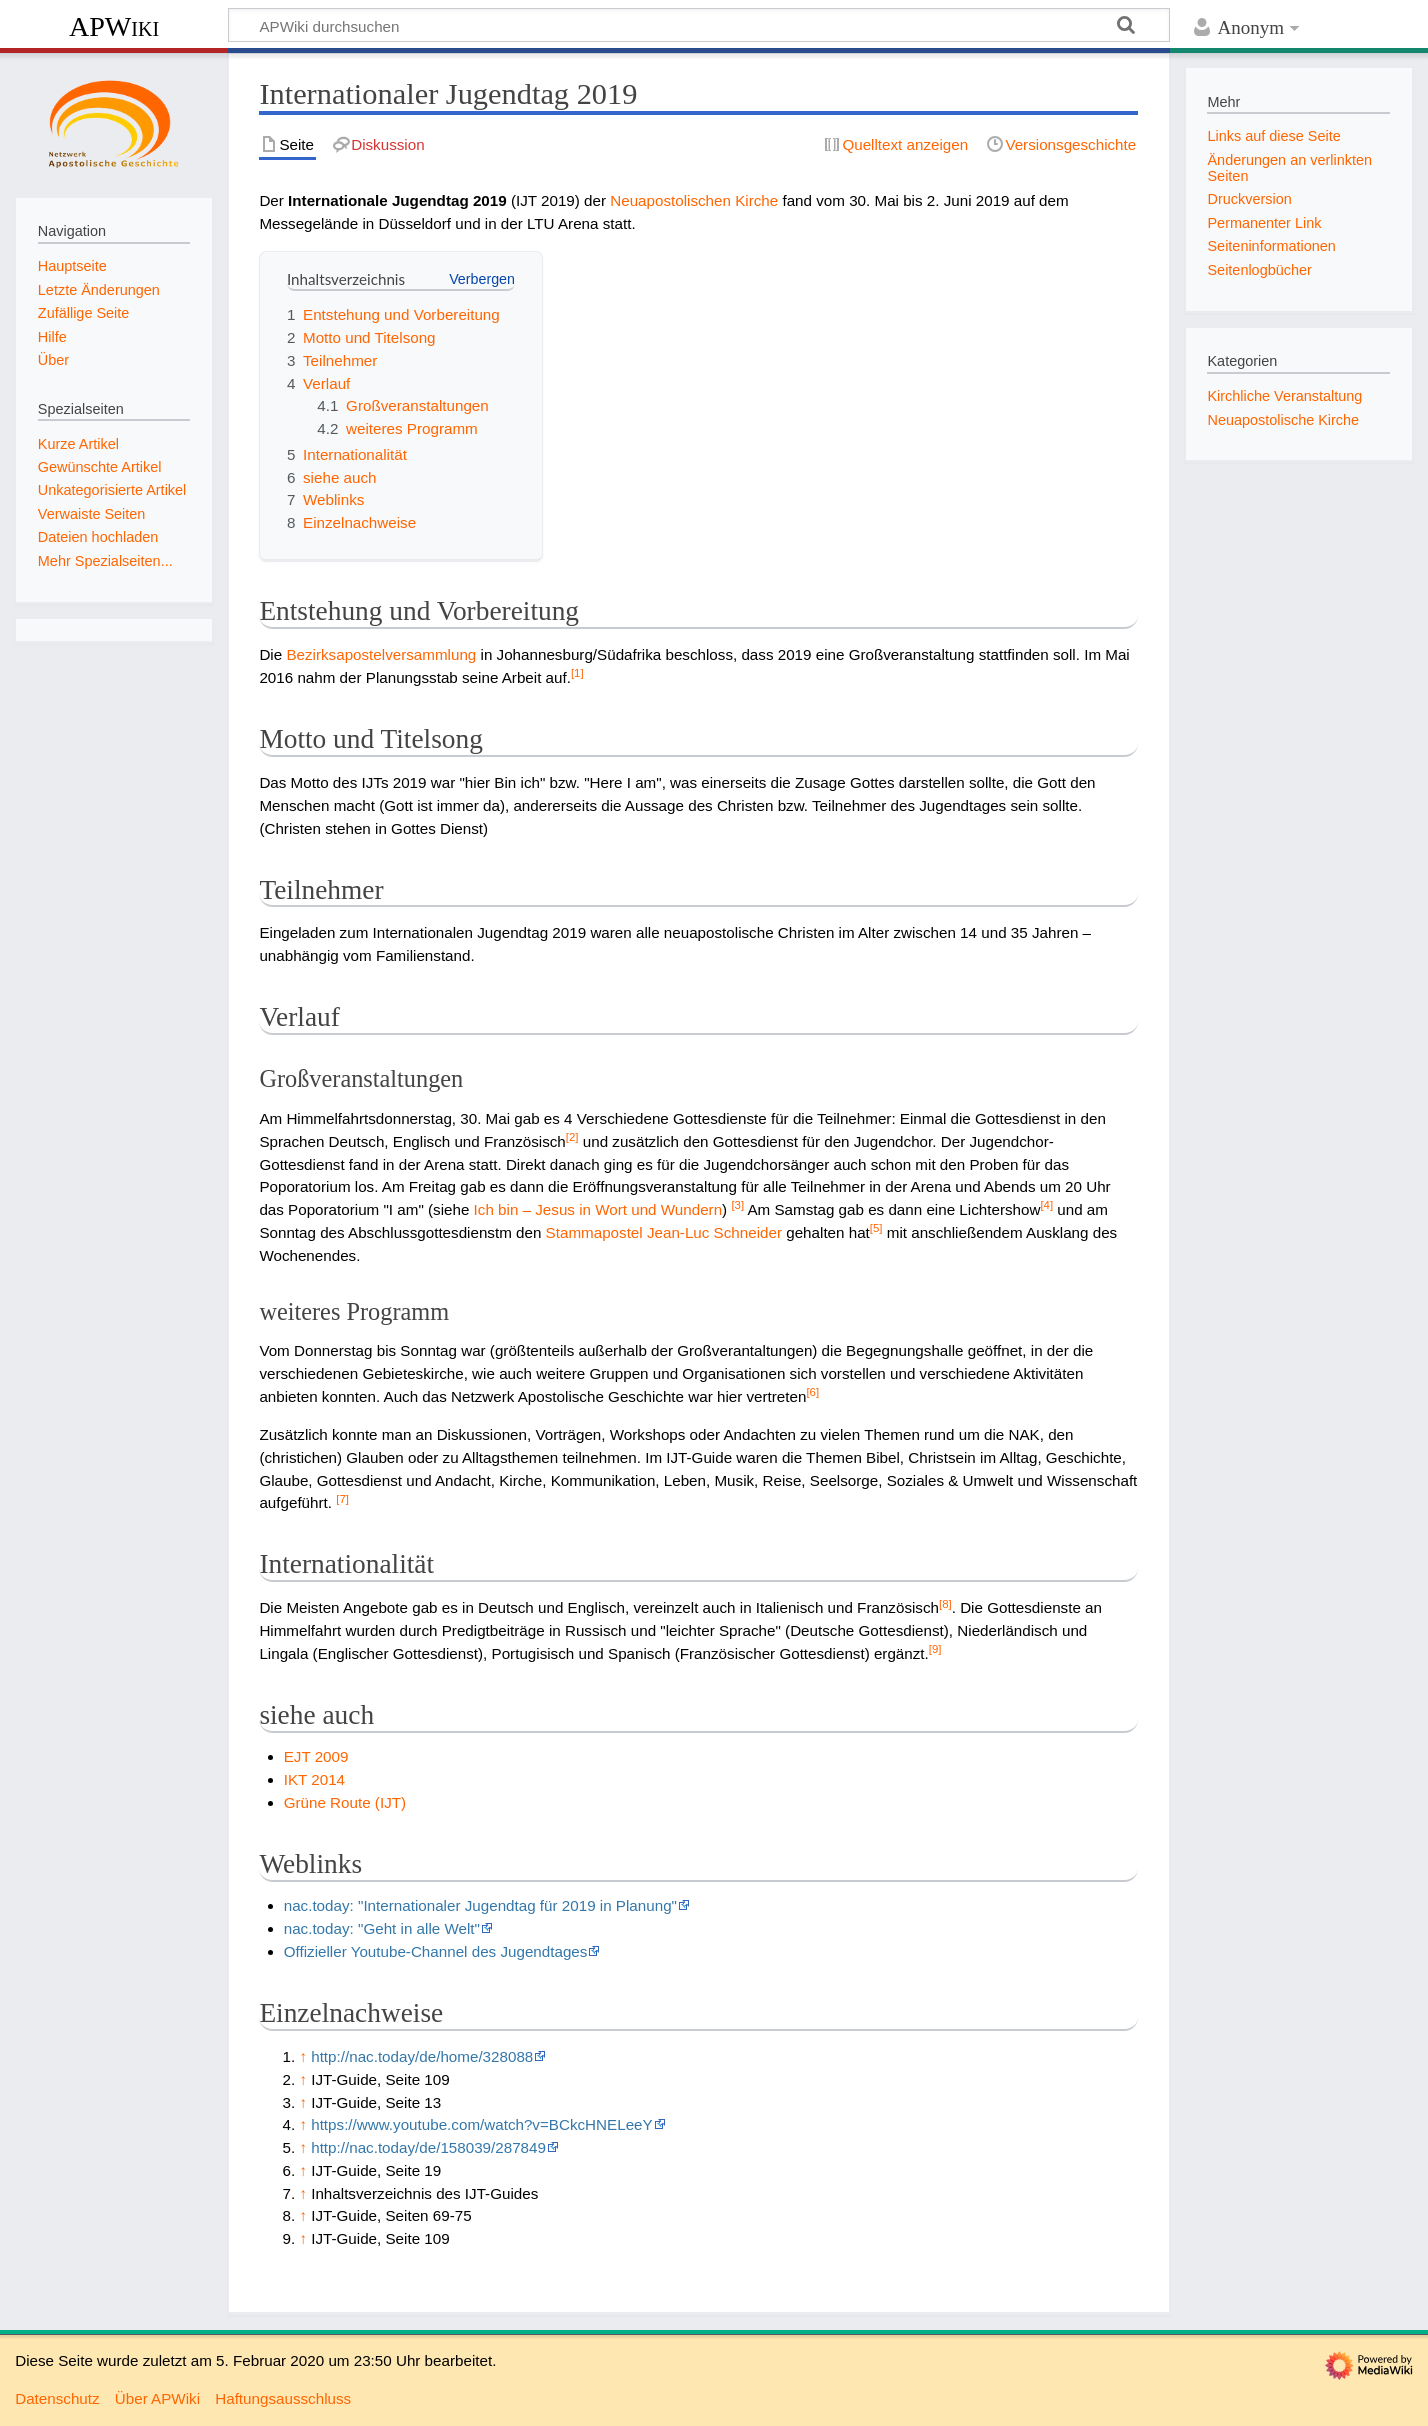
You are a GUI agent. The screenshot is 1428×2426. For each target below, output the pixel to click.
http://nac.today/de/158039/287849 (428, 2147)
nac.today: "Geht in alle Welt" (382, 1928)
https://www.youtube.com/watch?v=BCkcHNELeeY (481, 2124)
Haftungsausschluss (283, 2398)
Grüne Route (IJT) (345, 1802)
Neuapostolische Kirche (1283, 420)
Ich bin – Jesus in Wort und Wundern (598, 1209)
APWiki (114, 26)
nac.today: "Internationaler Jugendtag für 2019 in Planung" (480, 1905)
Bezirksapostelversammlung (381, 654)
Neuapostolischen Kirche (694, 200)
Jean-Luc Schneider (714, 1232)
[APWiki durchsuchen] (699, 25)
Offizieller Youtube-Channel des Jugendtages (436, 1951)
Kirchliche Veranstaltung (1284, 396)
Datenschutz (57, 2398)
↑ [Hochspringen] (303, 2056)
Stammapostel (594, 1232)
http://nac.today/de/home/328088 (422, 2056)
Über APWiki (157, 2398)
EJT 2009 (316, 1756)
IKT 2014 (314, 1779)
